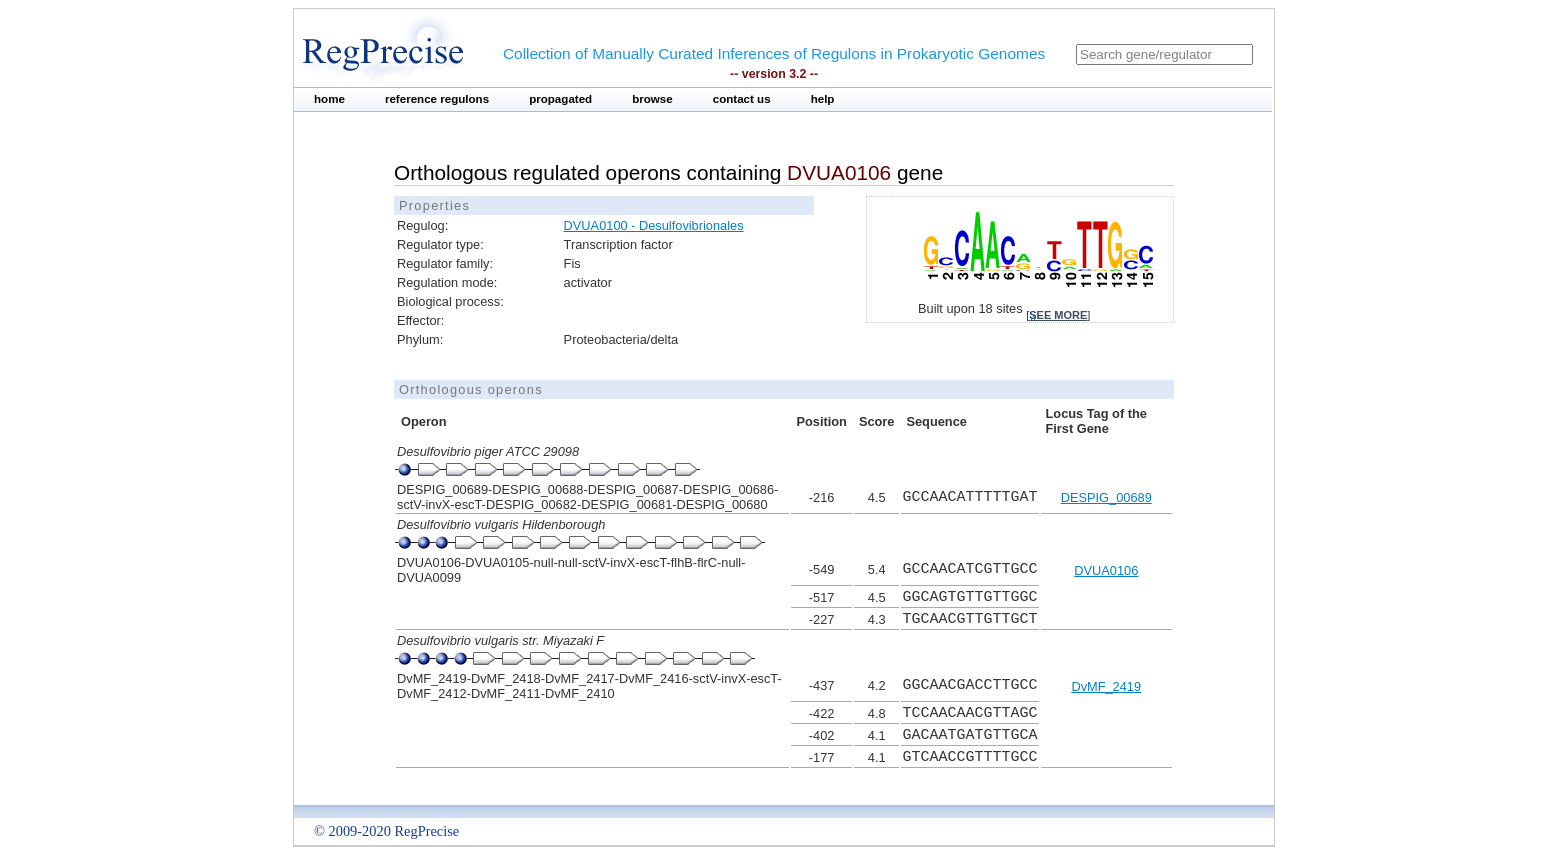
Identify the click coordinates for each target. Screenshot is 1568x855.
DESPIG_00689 (1106, 497)
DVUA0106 (1106, 570)
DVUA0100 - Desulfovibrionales (654, 225)
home (329, 99)
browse (652, 99)
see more (1058, 315)
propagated (560, 99)
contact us (742, 99)
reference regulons (437, 99)
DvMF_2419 (1106, 686)
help (823, 99)
